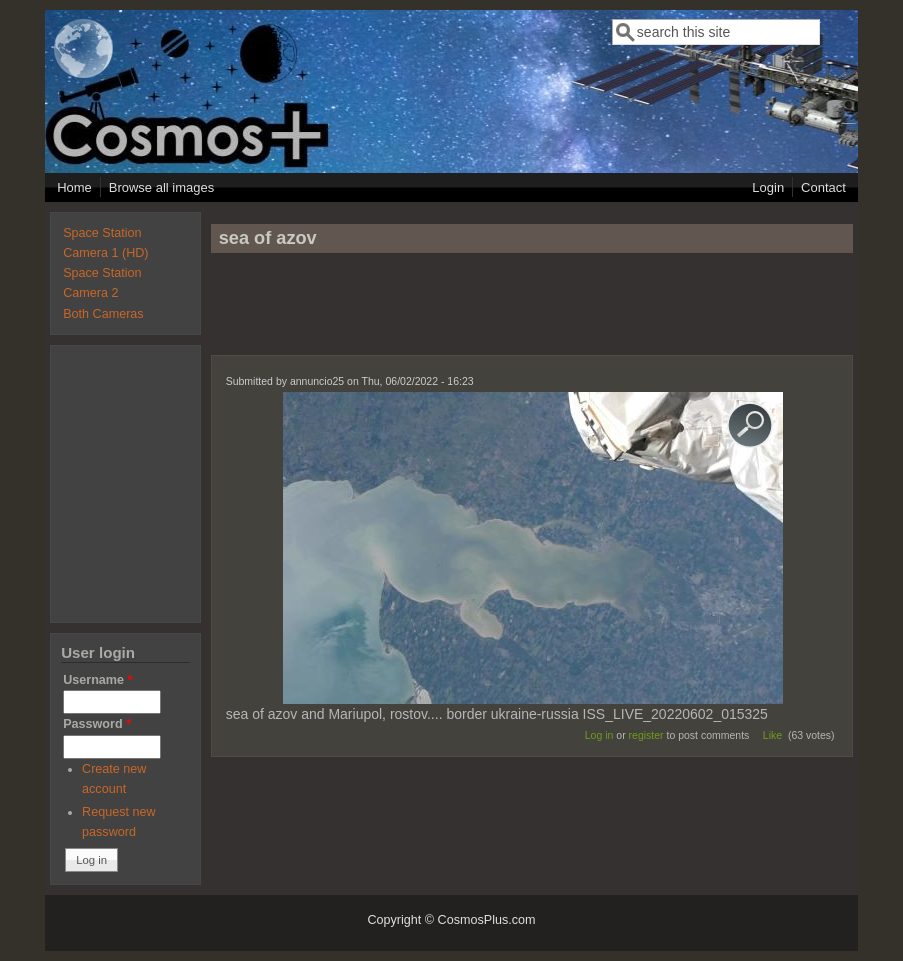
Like (772, 735)
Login (768, 187)
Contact (823, 187)
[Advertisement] (532, 313)
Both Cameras (103, 314)
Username (97, 680)
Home (74, 187)
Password (97, 724)
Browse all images (162, 187)
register (646, 735)
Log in (599, 735)
